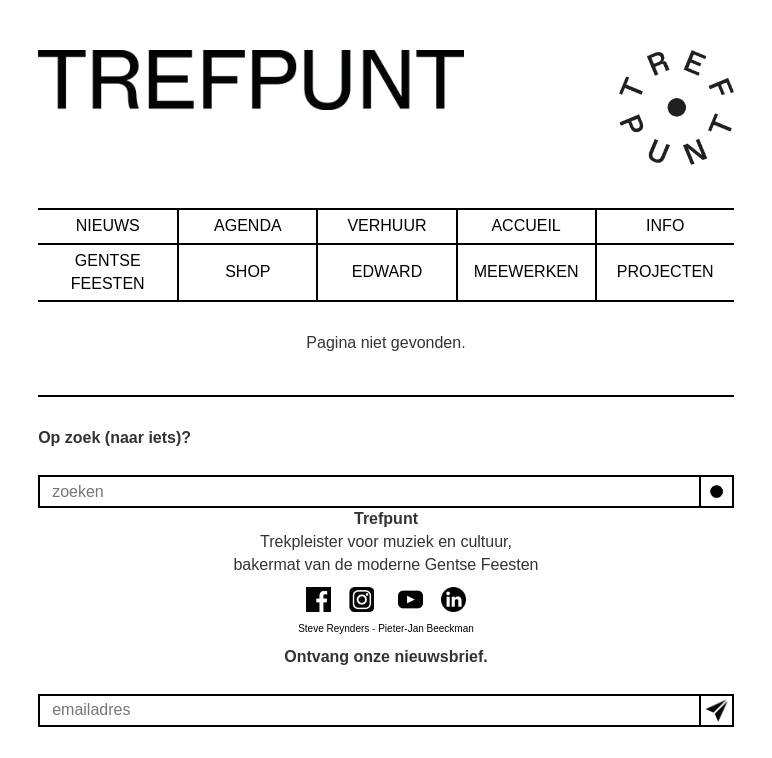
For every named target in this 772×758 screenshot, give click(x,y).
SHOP (247, 271)
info (665, 225)
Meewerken (526, 271)
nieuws (108, 225)
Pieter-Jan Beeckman (426, 628)
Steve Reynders (333, 628)
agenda (248, 225)
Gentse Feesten (108, 272)
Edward (387, 271)
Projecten (665, 271)
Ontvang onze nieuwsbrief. (386, 656)
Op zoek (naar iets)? (114, 437)
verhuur (386, 225)
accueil (525, 225)
